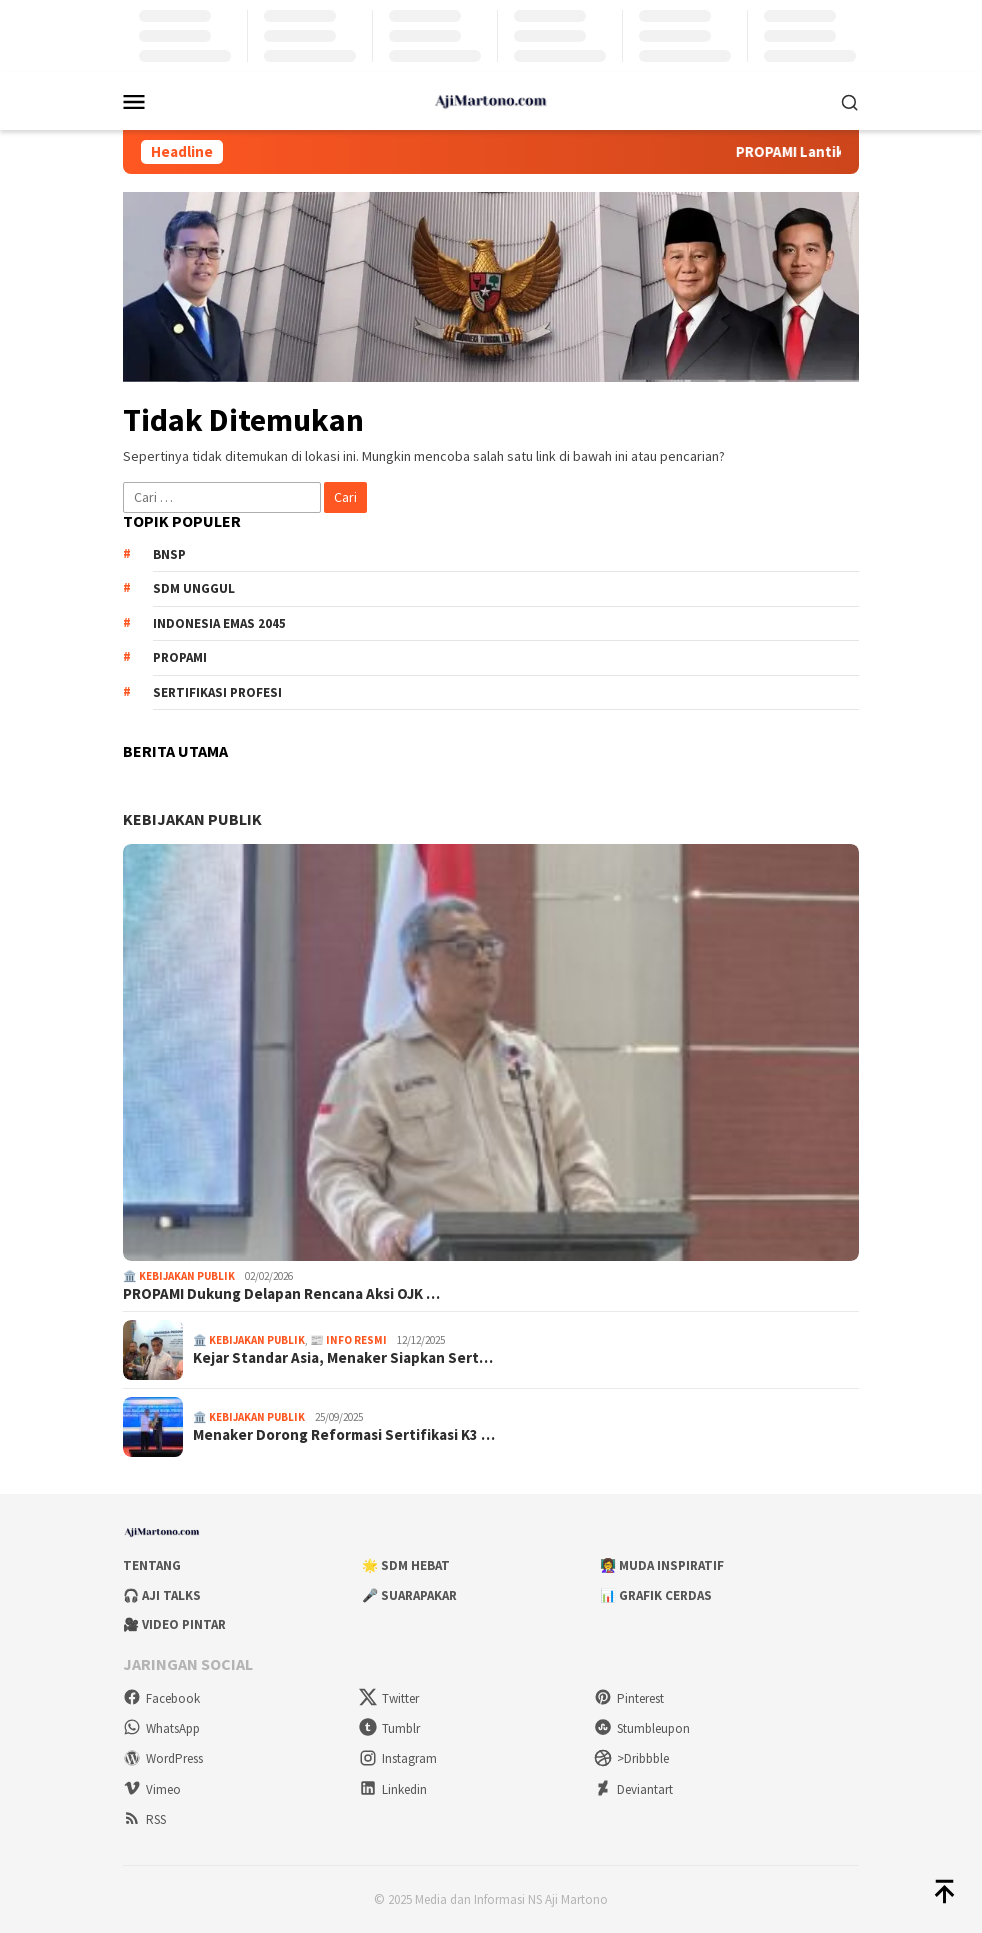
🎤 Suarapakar (409, 1595)
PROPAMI (180, 657)
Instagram (398, 1758)
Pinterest (629, 1698)
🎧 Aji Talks (162, 1595)
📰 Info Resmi (348, 1340)
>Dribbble (631, 1758)
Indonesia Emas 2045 (219, 623)
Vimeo (152, 1789)
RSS (144, 1819)
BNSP (169, 554)
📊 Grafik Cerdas (656, 1595)
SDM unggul (194, 588)
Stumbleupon (642, 1728)
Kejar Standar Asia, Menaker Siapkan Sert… (343, 1358)
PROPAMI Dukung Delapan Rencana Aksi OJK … (281, 1294)
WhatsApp (161, 1728)
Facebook (161, 1698)
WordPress (163, 1758)
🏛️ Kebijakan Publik (179, 1276)
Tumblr (389, 1728)
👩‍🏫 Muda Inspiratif (662, 1565)
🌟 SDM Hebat (406, 1565)
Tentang (152, 1565)
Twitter (389, 1698)
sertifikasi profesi (217, 692)
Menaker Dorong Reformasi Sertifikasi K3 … (344, 1435)
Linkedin (393, 1789)
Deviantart (633, 1789)
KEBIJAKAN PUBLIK (192, 819)
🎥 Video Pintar (174, 1624)
